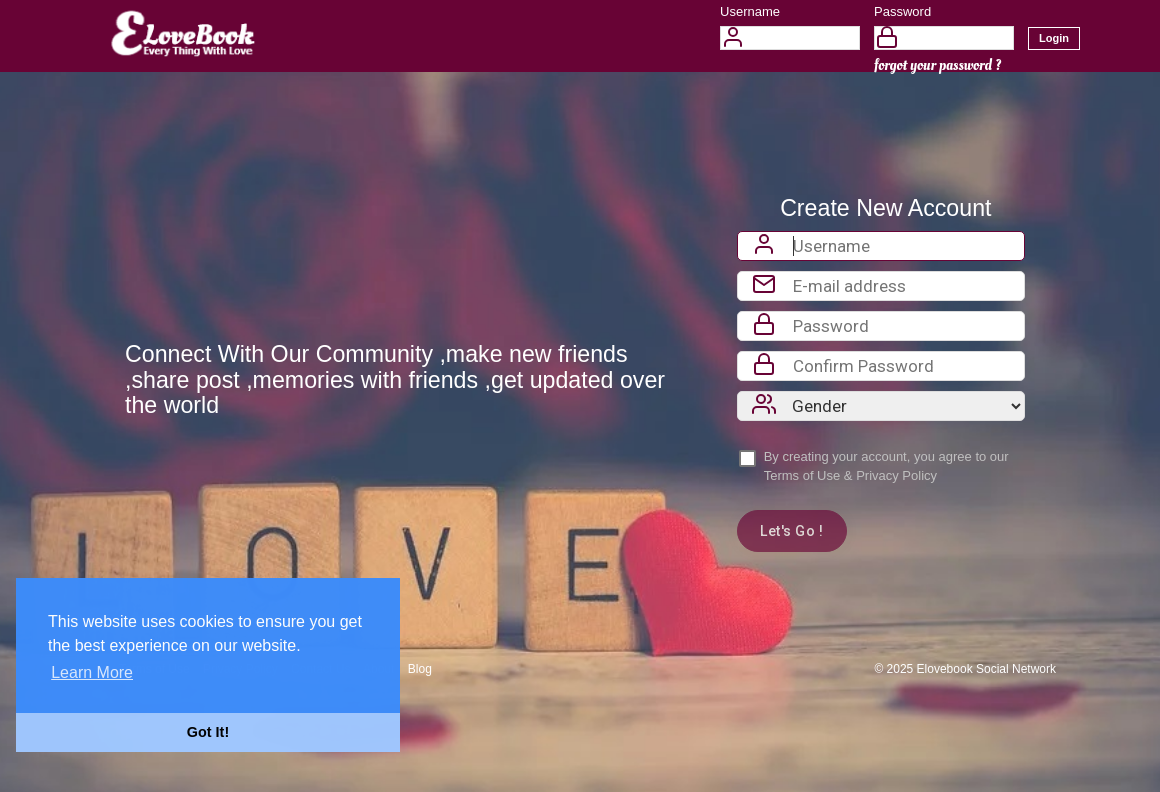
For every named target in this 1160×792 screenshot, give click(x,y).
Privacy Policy (896, 475)
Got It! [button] (208, 732)
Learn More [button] (92, 672)
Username (750, 11)
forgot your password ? (937, 65)
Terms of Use (802, 475)
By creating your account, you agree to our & (886, 466)
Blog (420, 669)
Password (902, 11)
